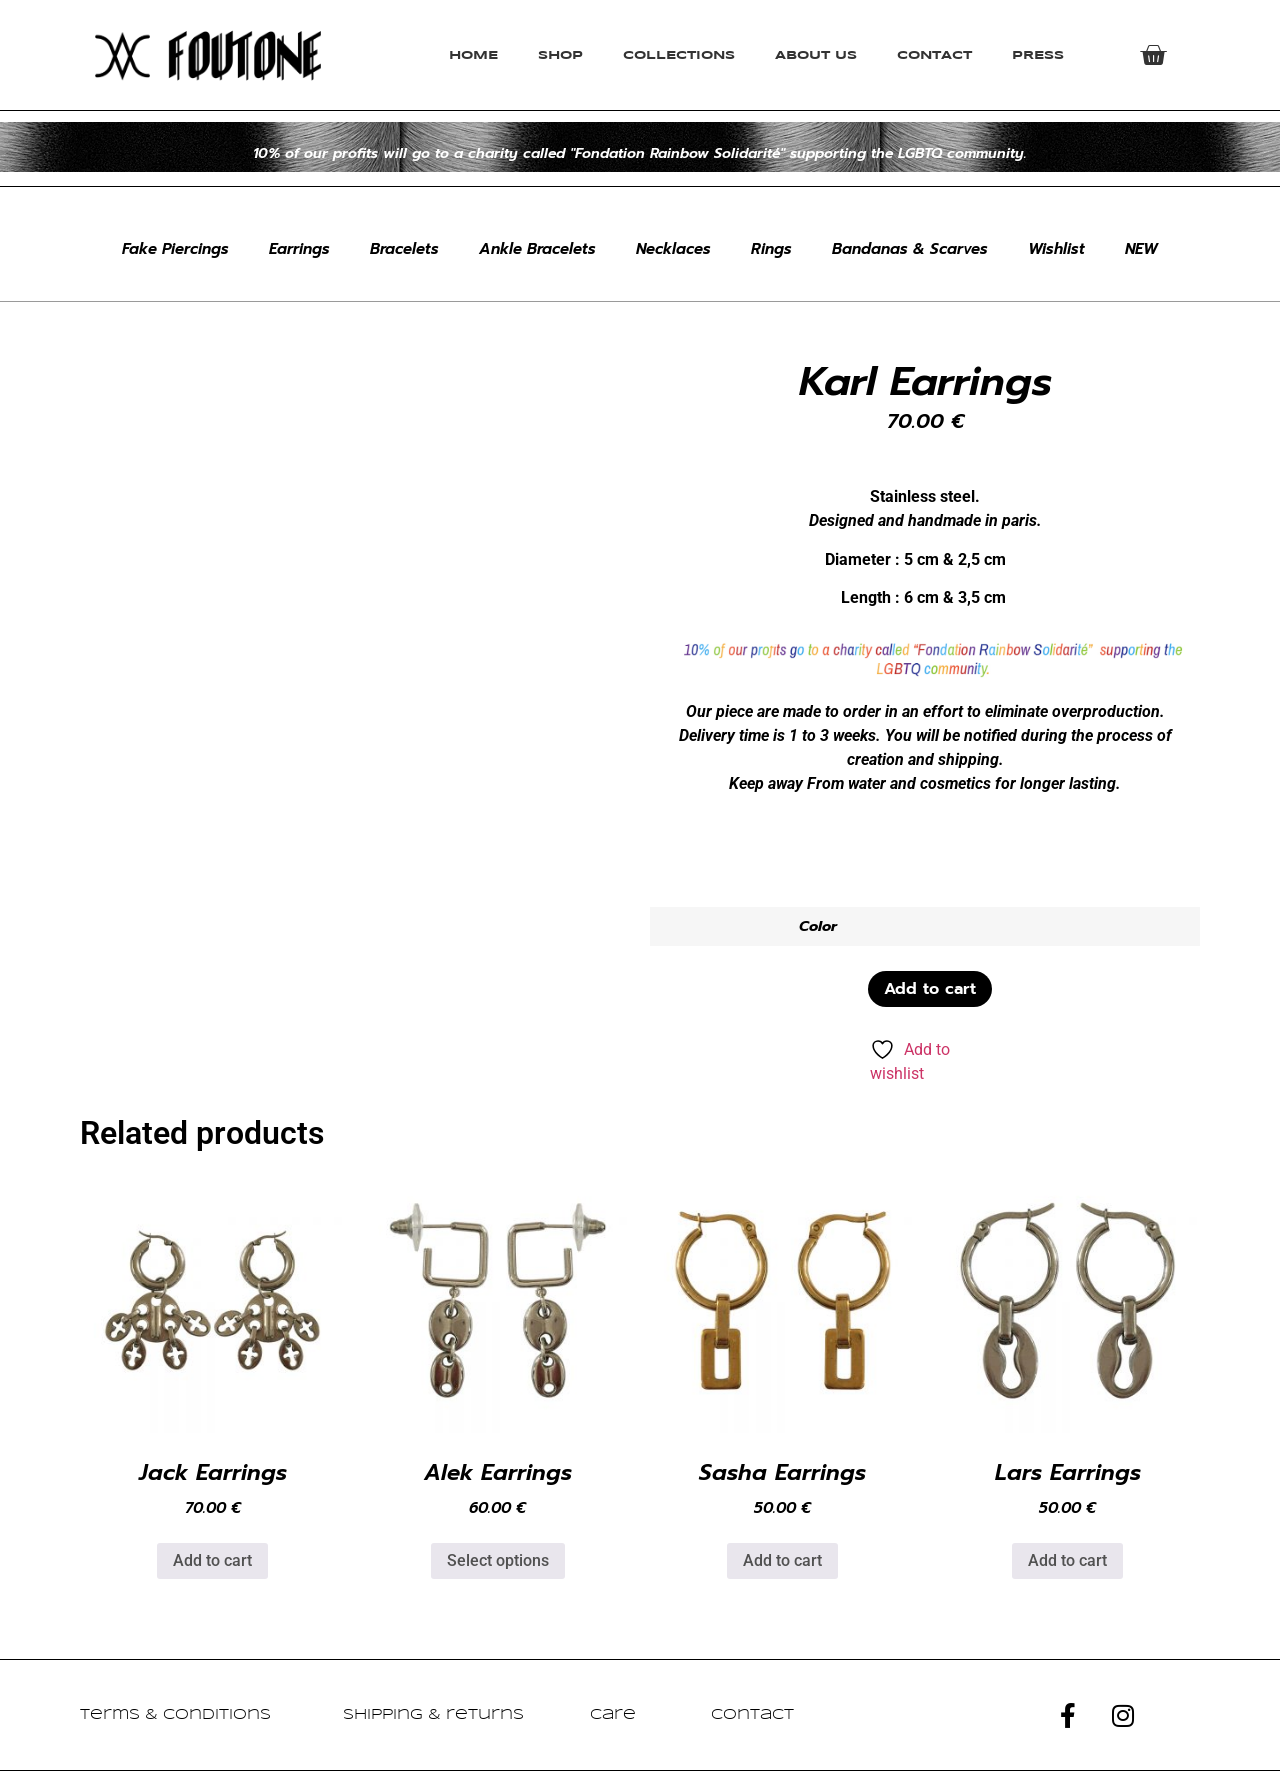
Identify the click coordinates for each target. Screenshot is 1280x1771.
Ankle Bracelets (537, 249)
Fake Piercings (175, 249)
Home (473, 55)
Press (1038, 55)
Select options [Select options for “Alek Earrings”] (498, 1560)
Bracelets (404, 249)
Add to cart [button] (212, 1560)
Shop (560, 55)
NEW (1141, 249)
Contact (934, 55)
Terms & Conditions (175, 1715)
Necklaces (673, 249)
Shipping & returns (433, 1715)
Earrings (299, 249)
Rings (771, 249)
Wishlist (1056, 249)
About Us (816, 55)
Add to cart (930, 989)
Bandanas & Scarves (910, 249)
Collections (679, 55)
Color (818, 926)
